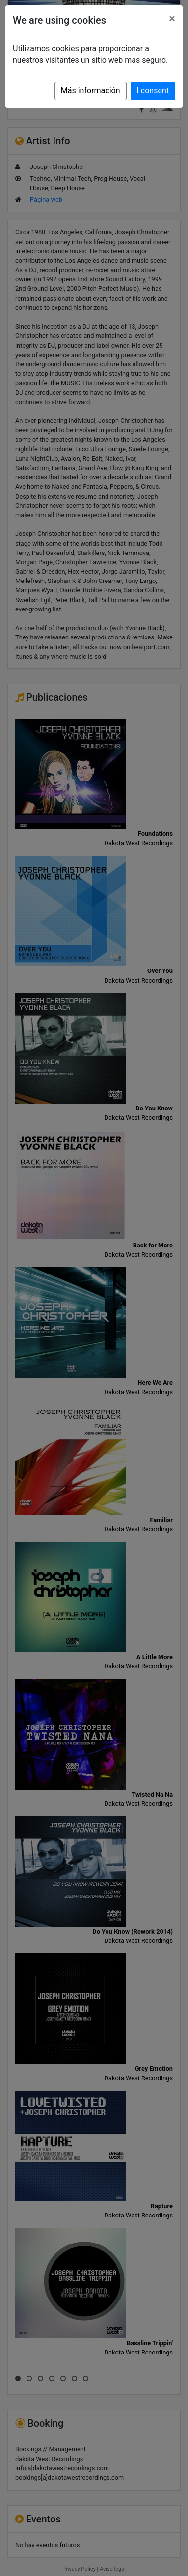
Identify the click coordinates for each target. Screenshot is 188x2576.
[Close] (172, 18)
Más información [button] (90, 90)
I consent (153, 90)
